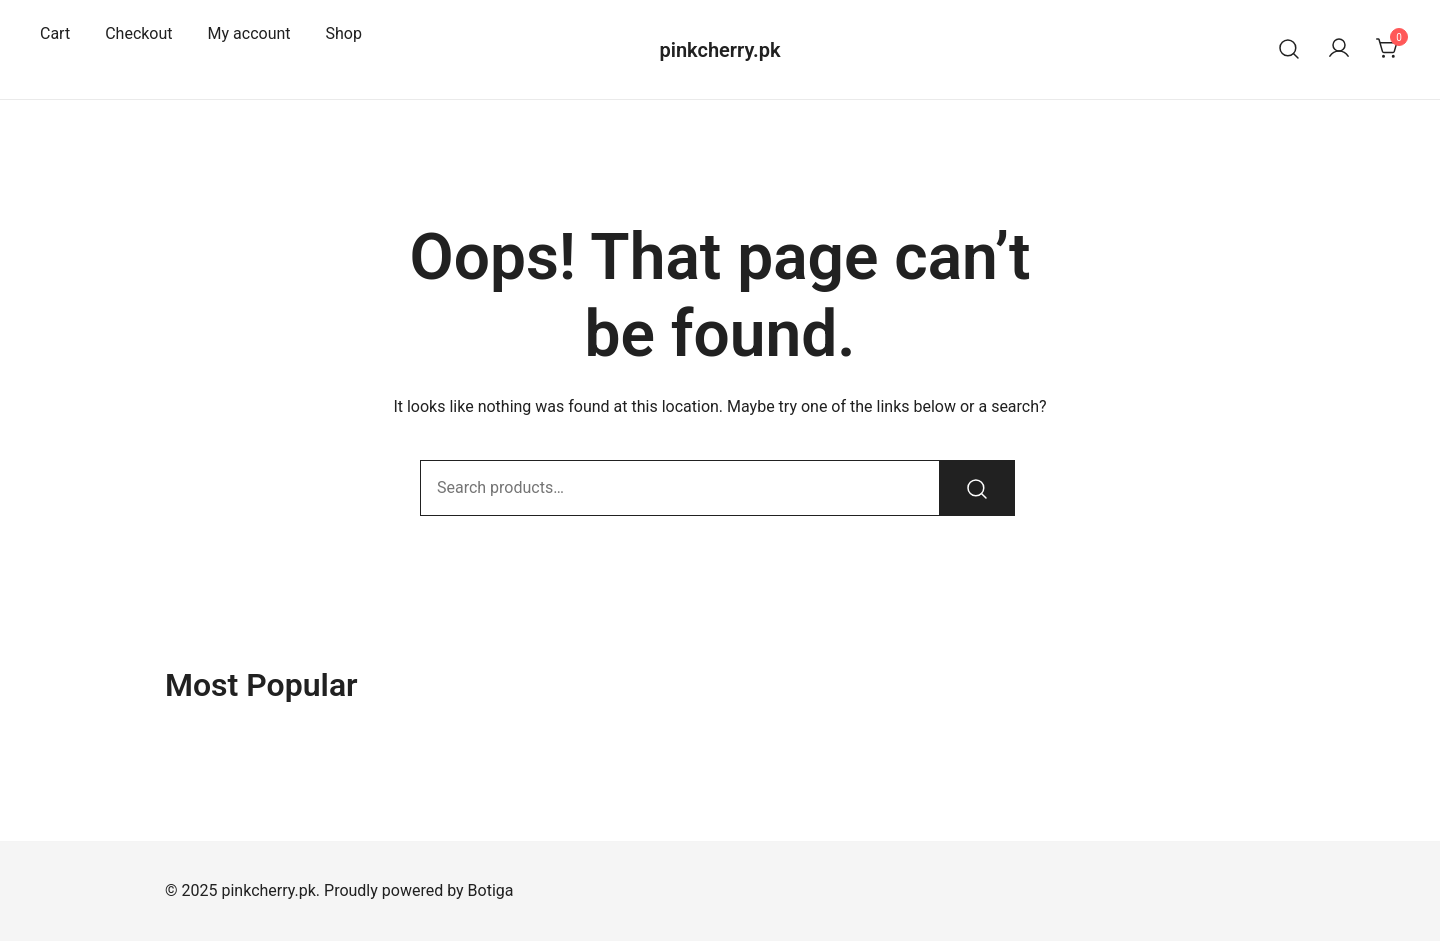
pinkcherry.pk (720, 50)
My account (249, 33)
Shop (344, 33)
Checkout (138, 33)
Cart (55, 33)
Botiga (491, 890)
